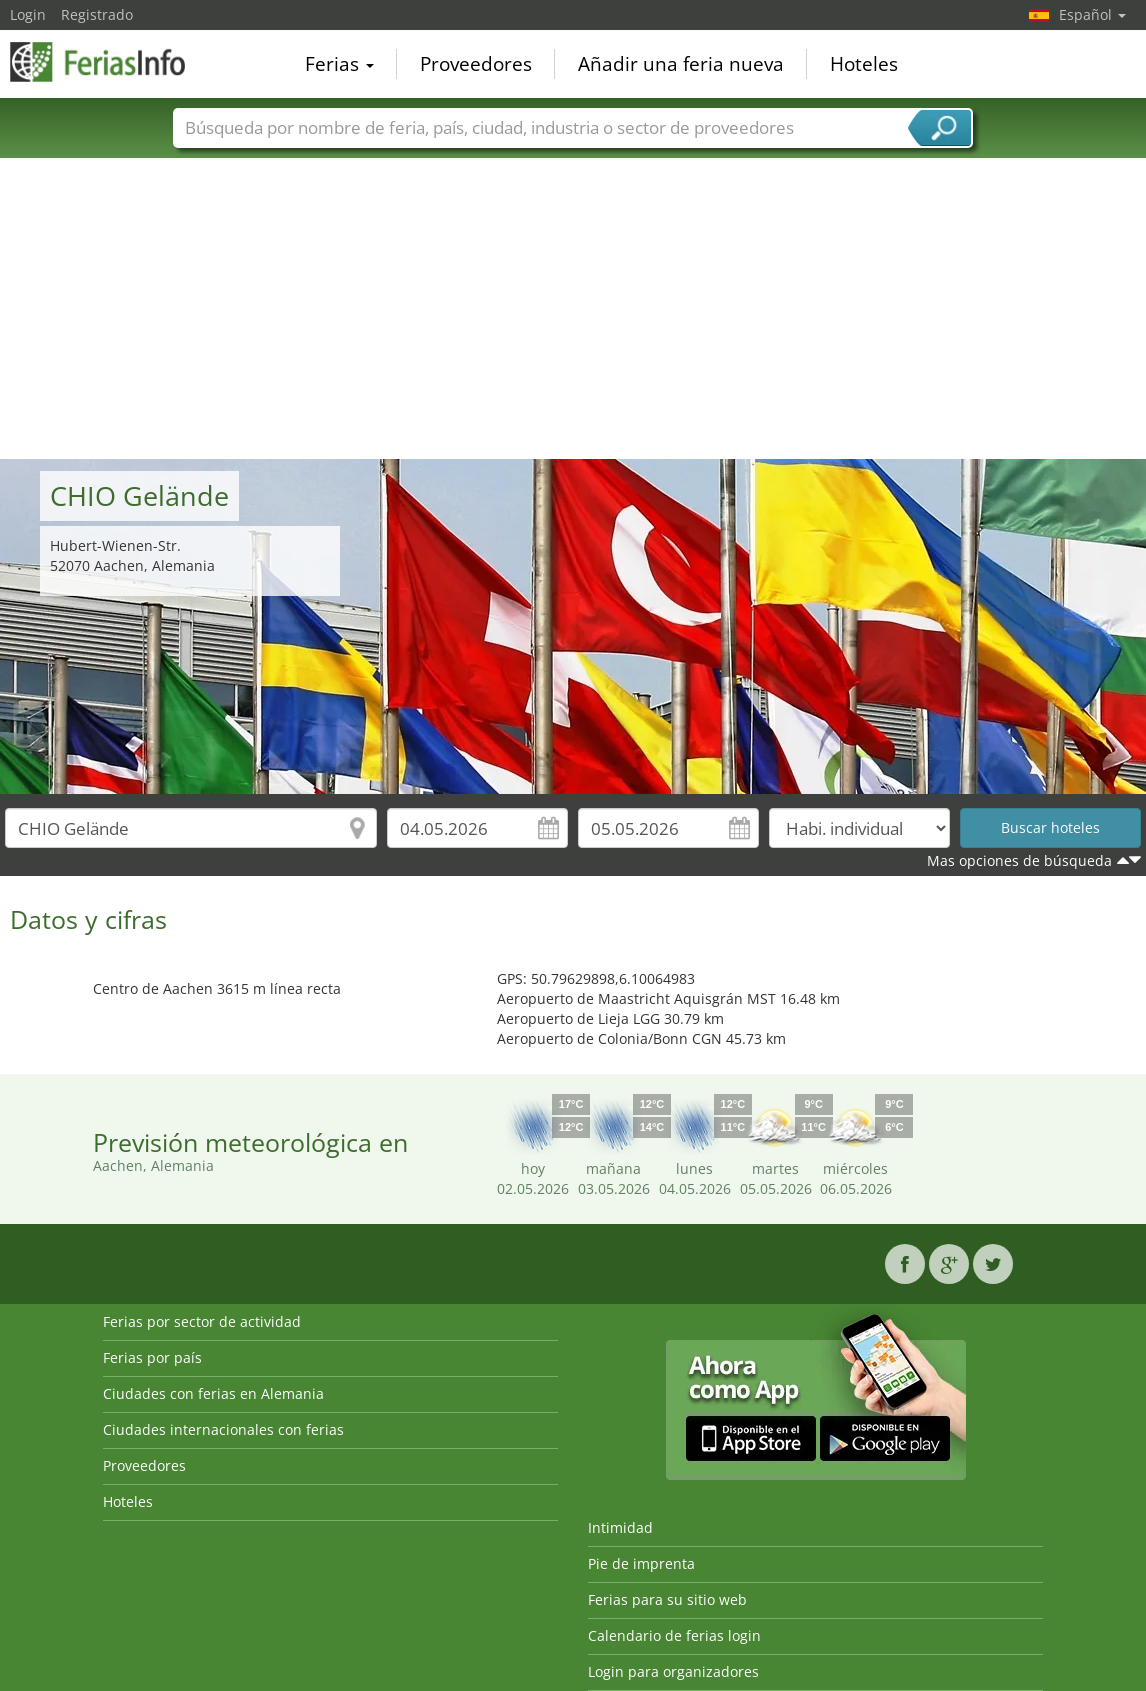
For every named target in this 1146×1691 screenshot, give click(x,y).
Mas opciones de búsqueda (1019, 860)
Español (1092, 14)
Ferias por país (152, 1357)
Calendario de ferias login (674, 1635)
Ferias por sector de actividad (202, 1321)
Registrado (97, 14)
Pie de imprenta (641, 1563)
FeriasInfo (110, 62)
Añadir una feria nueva (681, 64)
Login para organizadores (673, 1671)
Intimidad (620, 1527)
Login (28, 14)
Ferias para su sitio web (667, 1599)
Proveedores (476, 64)
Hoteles (864, 64)
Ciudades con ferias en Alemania (213, 1393)
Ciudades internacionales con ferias (223, 1429)
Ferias (339, 64)
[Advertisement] (573, 309)
